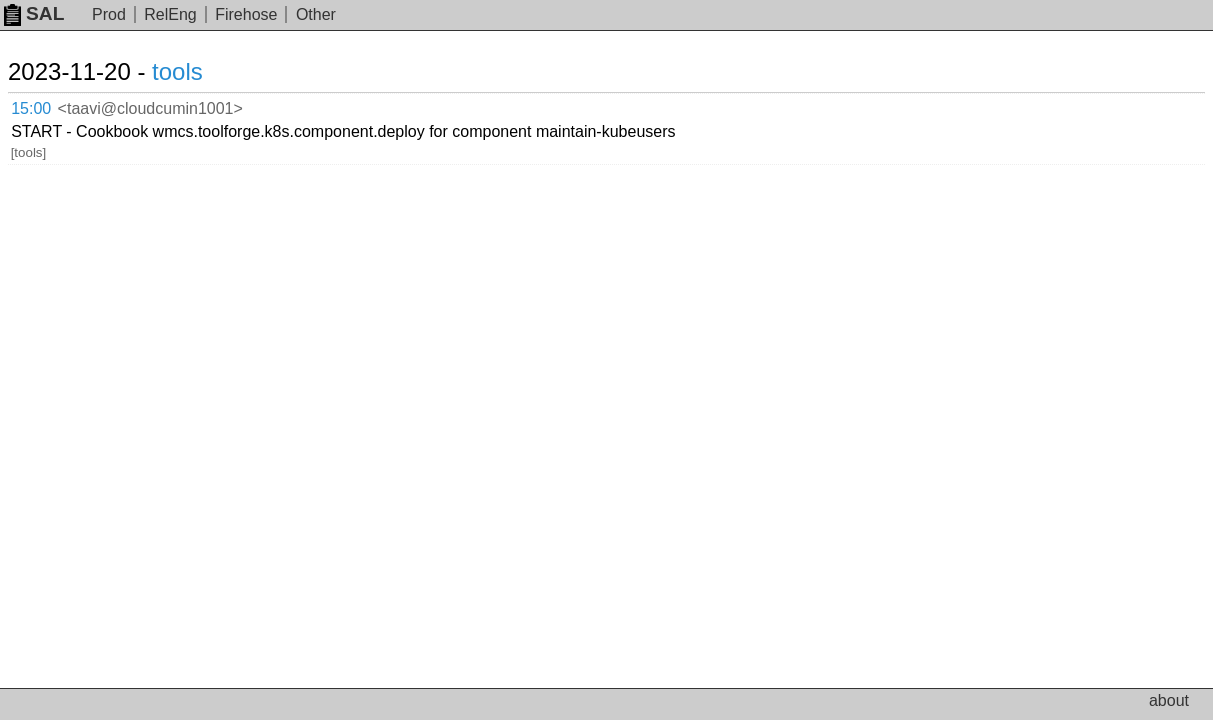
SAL (34, 13)
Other (316, 14)
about (1169, 700)
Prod (109, 14)
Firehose (246, 14)
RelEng (170, 14)
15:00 (51, 105)
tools (201, 71)
